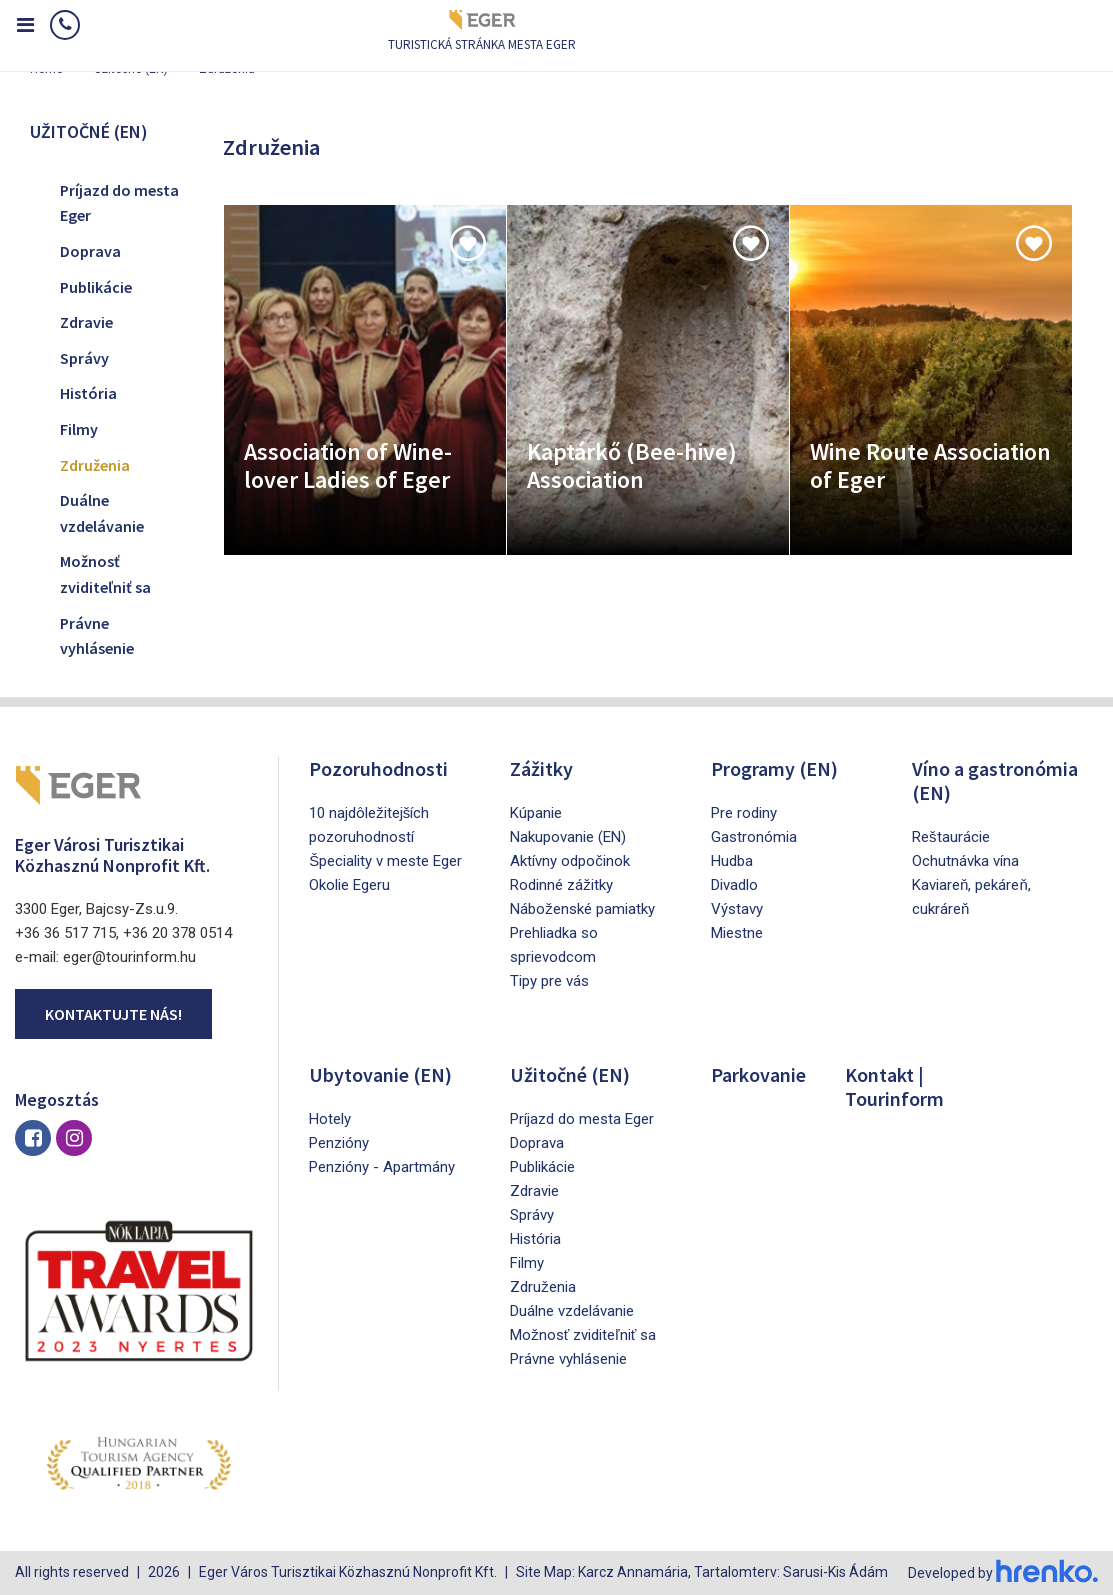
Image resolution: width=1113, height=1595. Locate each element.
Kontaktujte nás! (113, 1014)
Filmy (79, 429)
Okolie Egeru (349, 885)
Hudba (732, 861)
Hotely (330, 1119)
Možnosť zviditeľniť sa (105, 574)
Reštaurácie (951, 837)
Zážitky (541, 768)
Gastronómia (754, 837)
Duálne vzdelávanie (102, 513)
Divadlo (734, 885)
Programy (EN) (774, 768)
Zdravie (86, 322)
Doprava (90, 251)
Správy (84, 358)
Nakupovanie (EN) (568, 837)
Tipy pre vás (549, 981)
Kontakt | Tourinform (894, 1086)
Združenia (95, 465)
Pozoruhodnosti (378, 768)
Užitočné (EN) (570, 1074)
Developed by (1003, 1573)
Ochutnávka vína (965, 861)
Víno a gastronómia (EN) (995, 780)
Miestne (737, 933)
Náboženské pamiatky (582, 909)
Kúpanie (536, 813)
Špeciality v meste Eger (385, 861)
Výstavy (737, 909)
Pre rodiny (744, 813)
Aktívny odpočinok (570, 861)
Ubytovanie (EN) (380, 1074)
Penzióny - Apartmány (382, 1167)
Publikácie (96, 287)
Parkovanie (758, 1074)
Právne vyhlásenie (97, 636)
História (88, 393)
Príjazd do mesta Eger (119, 203)
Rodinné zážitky (561, 885)
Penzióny (339, 1143)
